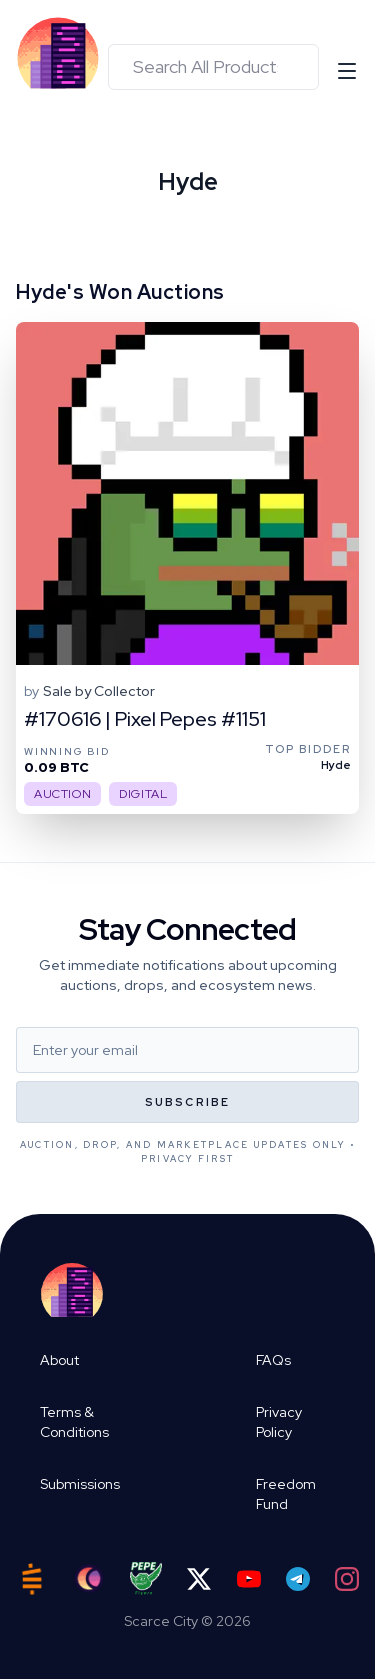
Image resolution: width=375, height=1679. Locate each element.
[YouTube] (249, 1579)
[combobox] (213, 67)
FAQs (273, 1360)
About (59, 1360)
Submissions (80, 1484)
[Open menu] (347, 71)
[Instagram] (347, 1579)
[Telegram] (298, 1579)
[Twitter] (199, 1579)
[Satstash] (32, 1579)
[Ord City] (89, 1578)
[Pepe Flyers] (146, 1578)
